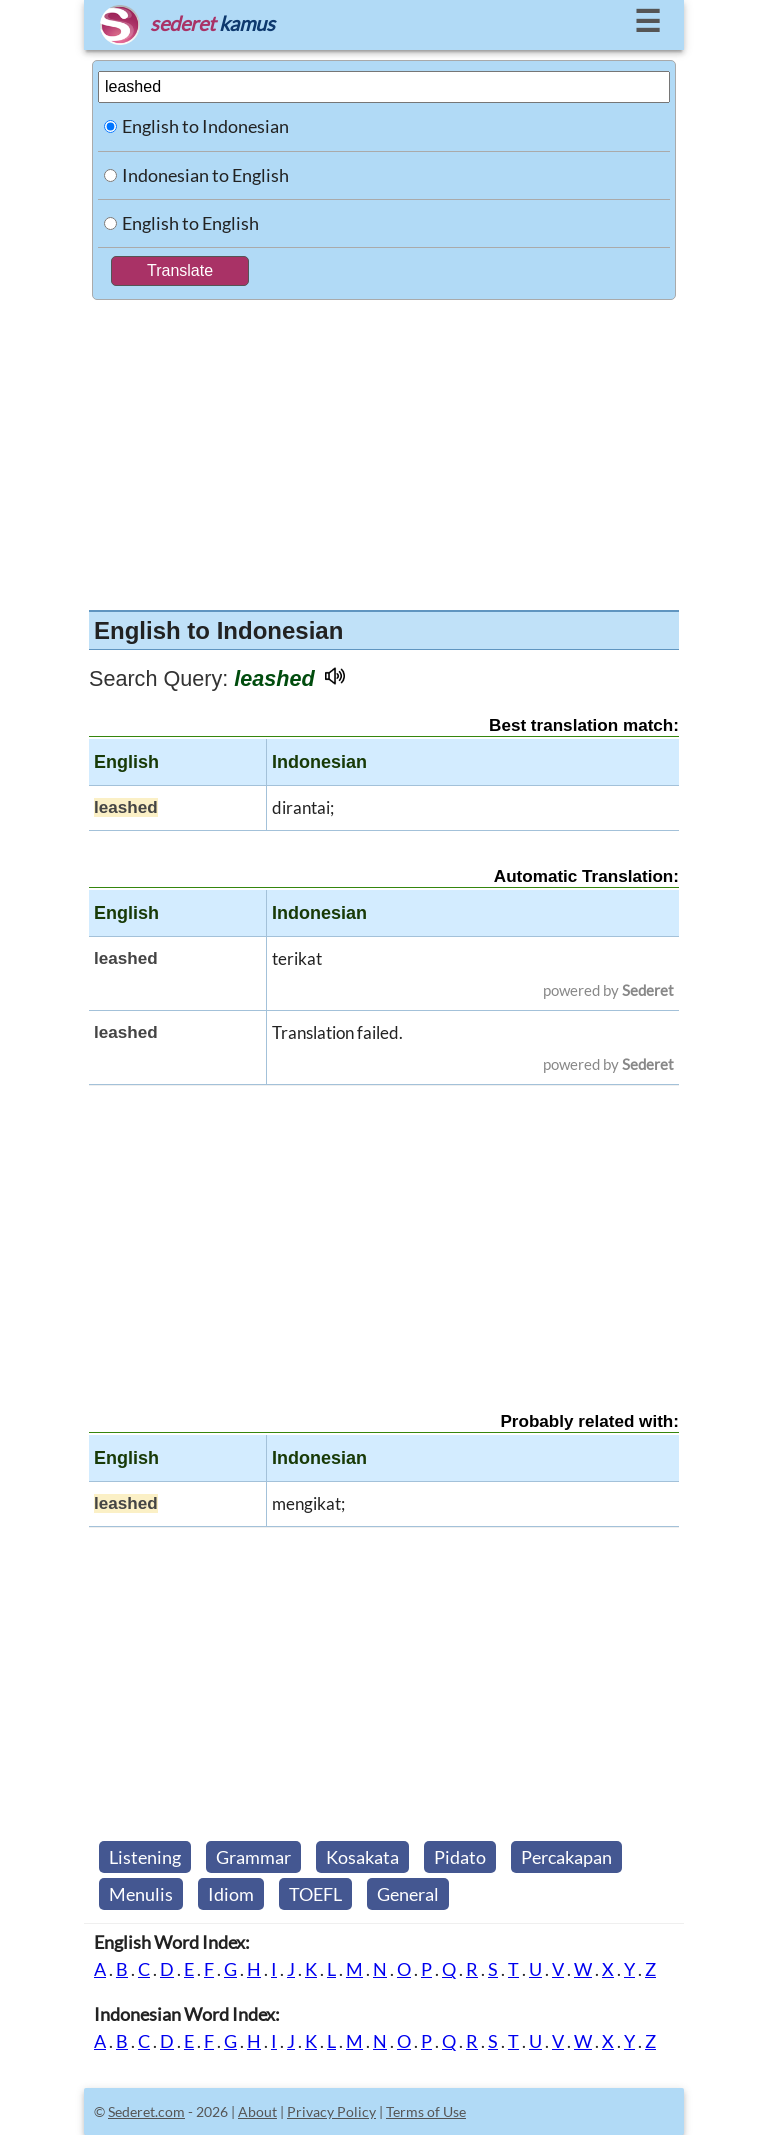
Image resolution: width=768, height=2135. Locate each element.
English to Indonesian (205, 126)
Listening (145, 1857)
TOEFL (315, 1894)
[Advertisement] (384, 450)
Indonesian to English (205, 175)
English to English (190, 223)
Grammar (253, 1857)
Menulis (141, 1894)
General (408, 1894)
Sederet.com (146, 2111)
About (257, 2111)
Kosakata (362, 1857)
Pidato (460, 1857)
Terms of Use (426, 2111)
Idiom (231, 1894)
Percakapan (566, 1857)
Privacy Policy (331, 2111)
